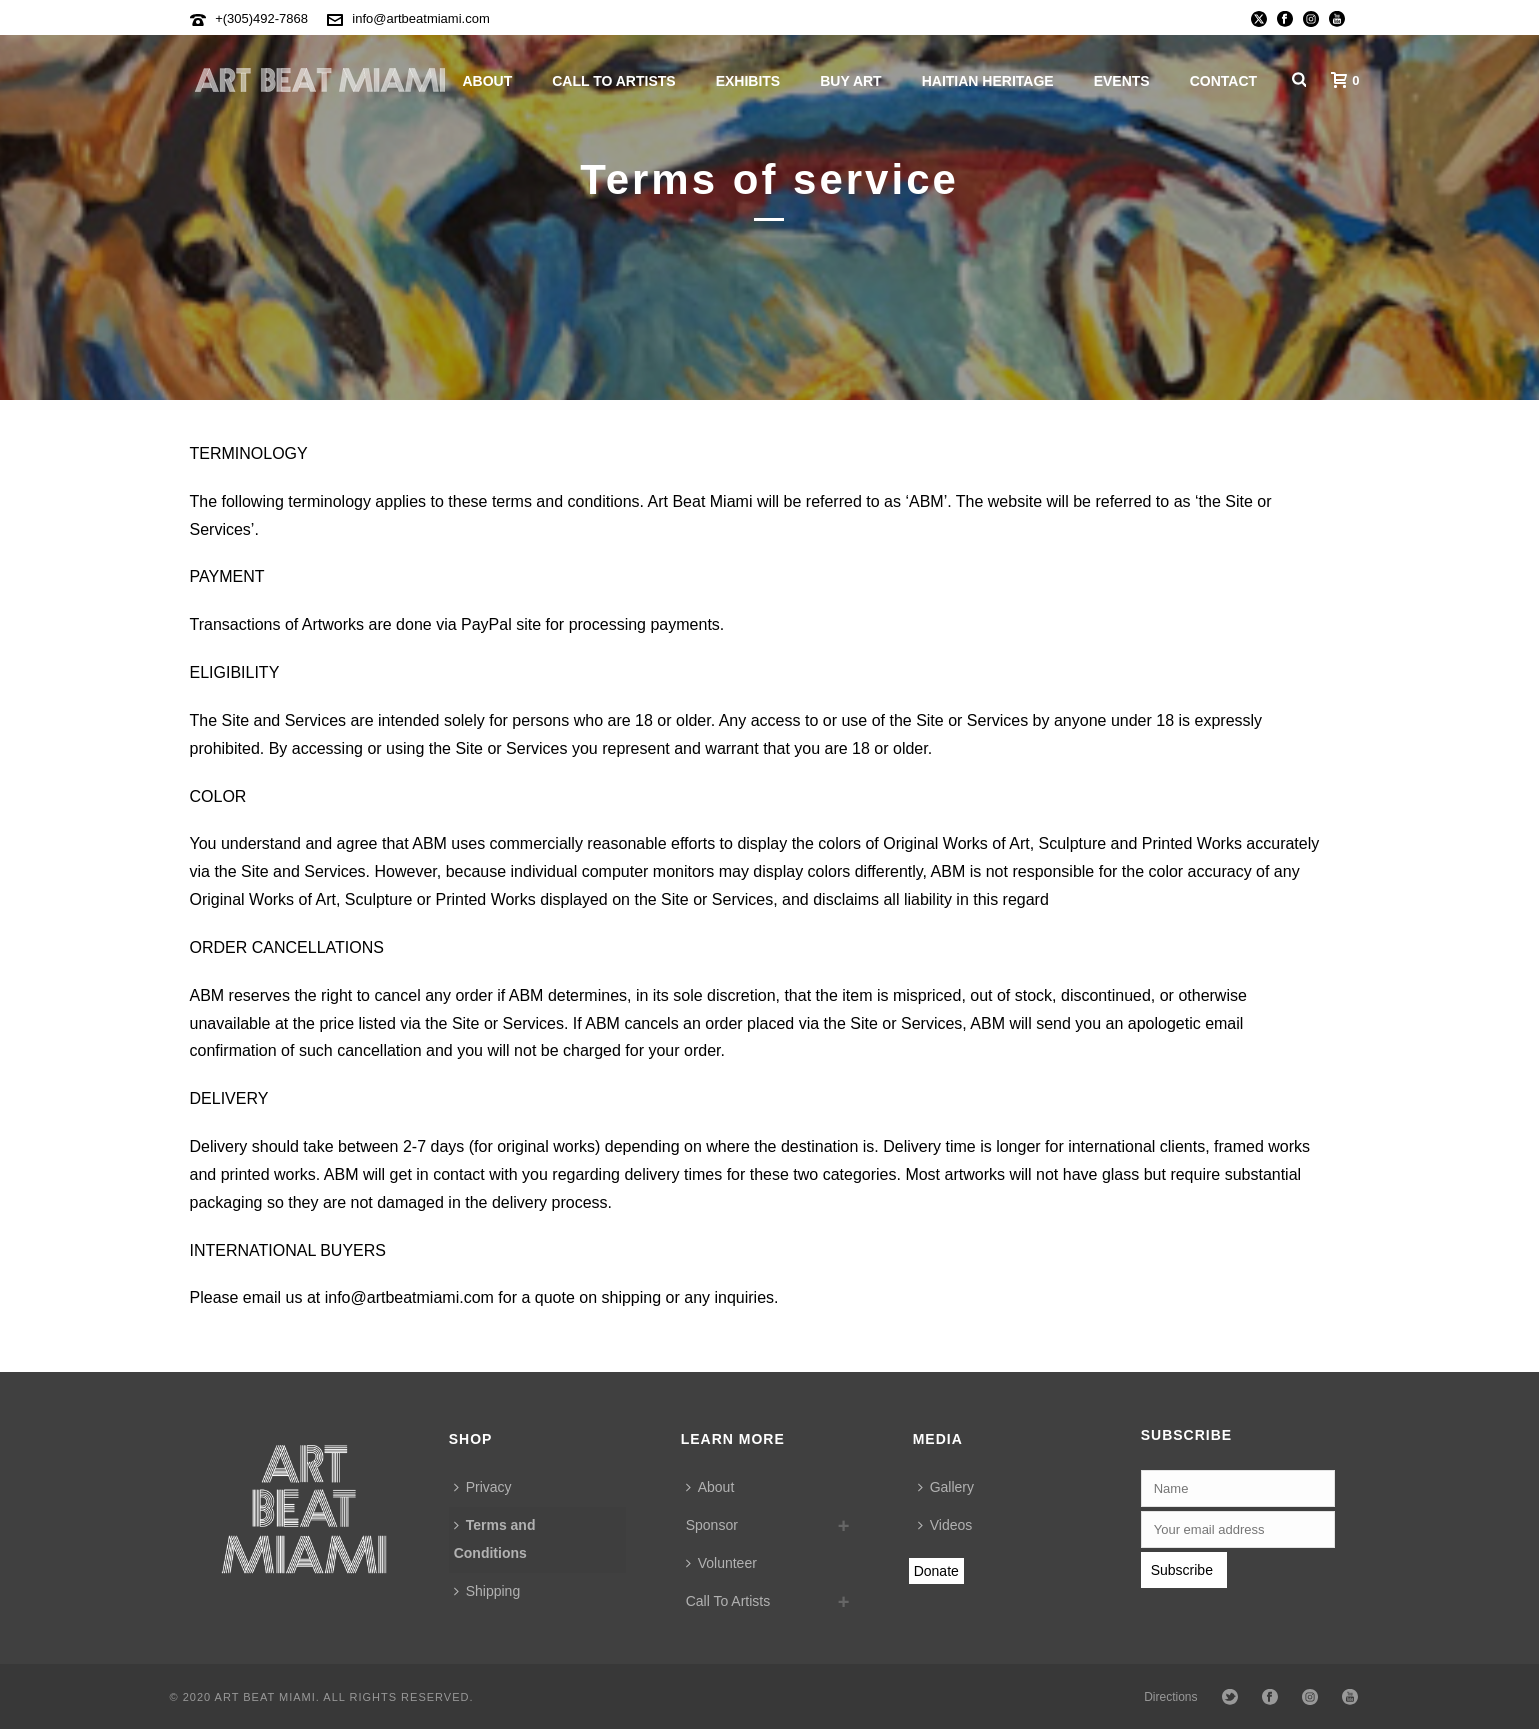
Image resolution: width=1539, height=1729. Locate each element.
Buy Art (850, 81)
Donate (936, 1571)
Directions (1170, 1697)
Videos (945, 1525)
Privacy (483, 1487)
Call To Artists (613, 81)
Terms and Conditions (495, 1539)
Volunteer (721, 1563)
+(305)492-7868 (261, 18)
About (487, 81)
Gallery (946, 1487)
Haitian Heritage (988, 81)
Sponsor (712, 1525)
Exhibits (748, 81)
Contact (1223, 81)
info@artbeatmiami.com (420, 18)
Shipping (487, 1591)
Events (1122, 81)
